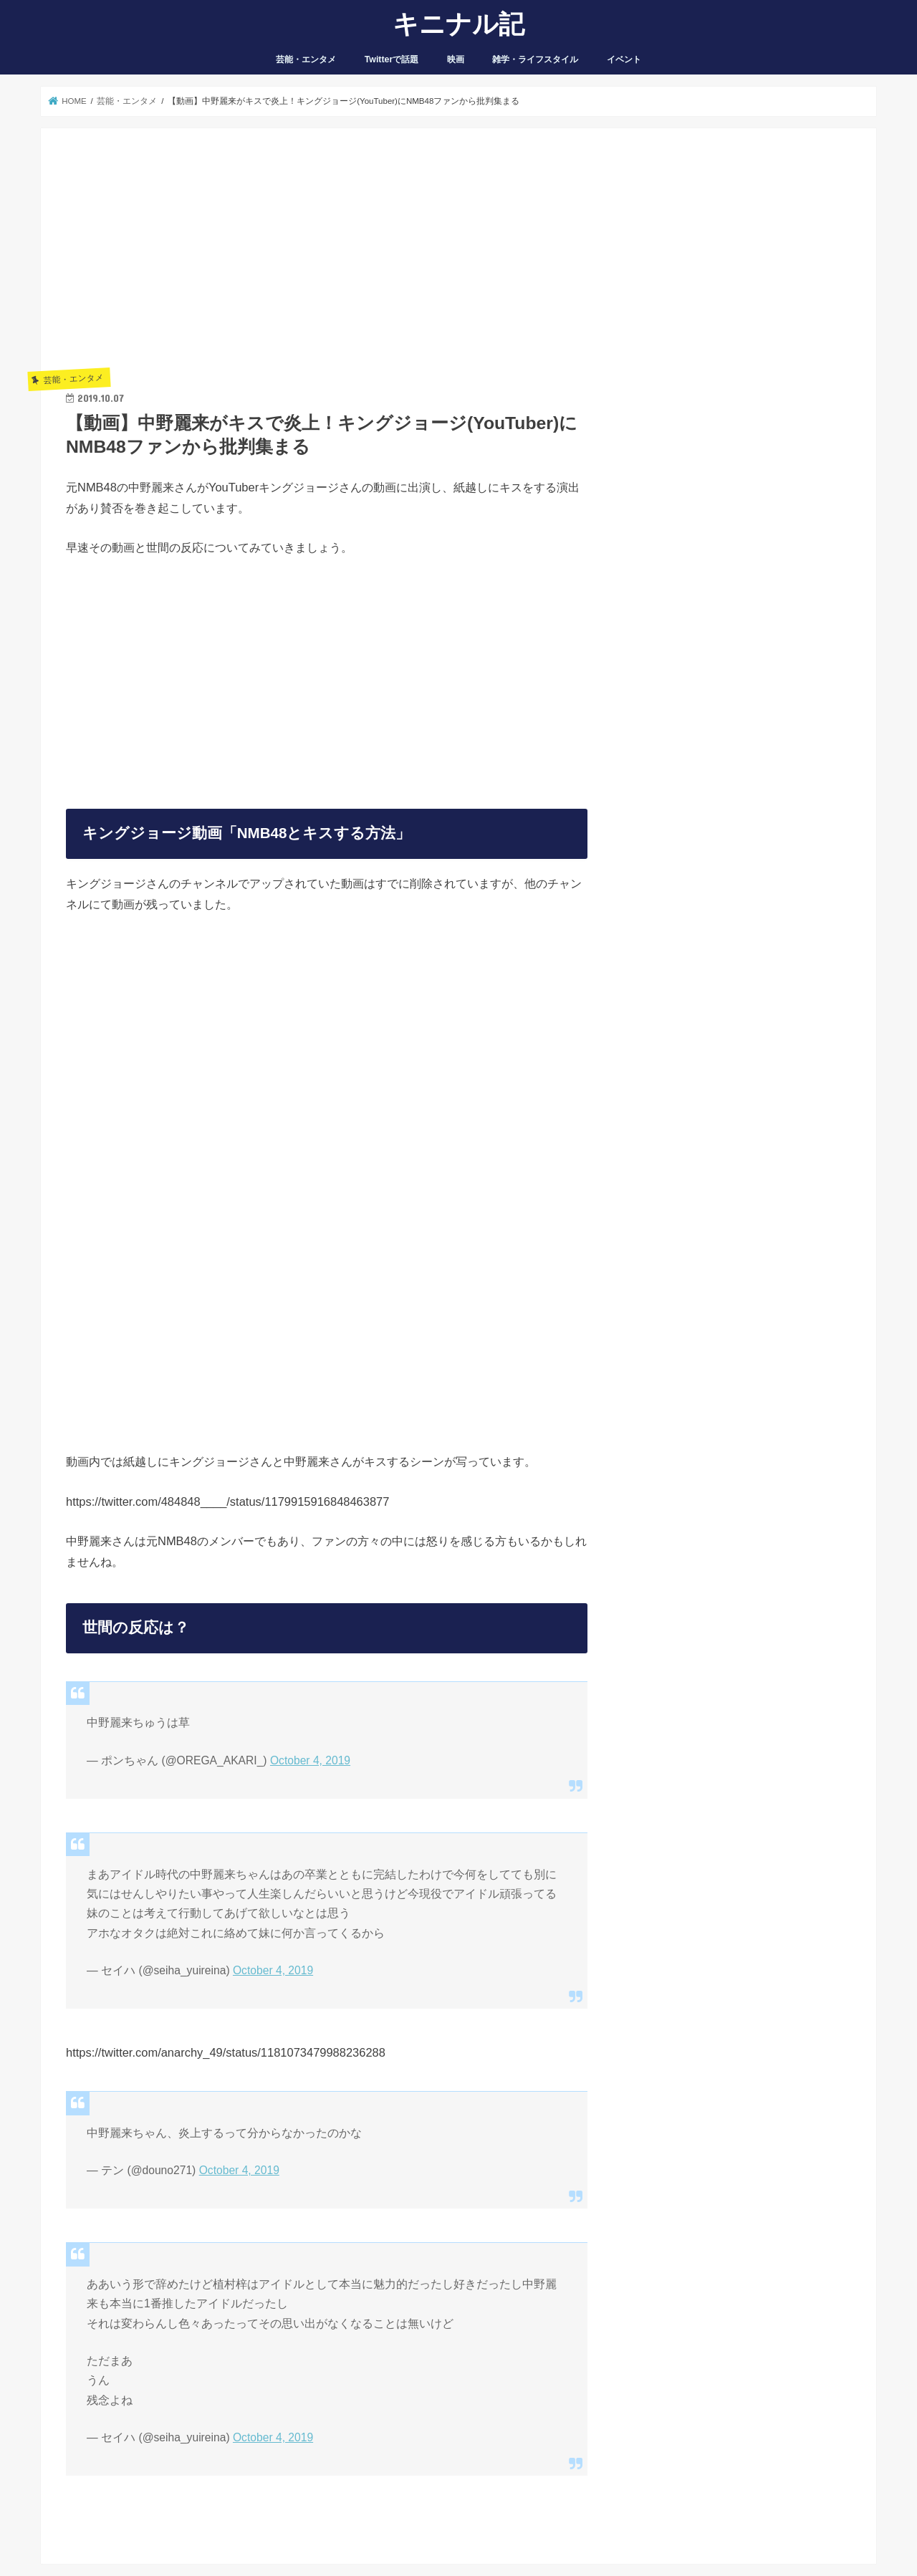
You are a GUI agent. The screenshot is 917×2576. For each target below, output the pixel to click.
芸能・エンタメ (306, 59)
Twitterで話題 (392, 59)
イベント (624, 59)
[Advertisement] (326, 253)
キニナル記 (458, 23)
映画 (455, 59)
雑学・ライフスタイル (535, 59)
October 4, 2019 (310, 1760)
